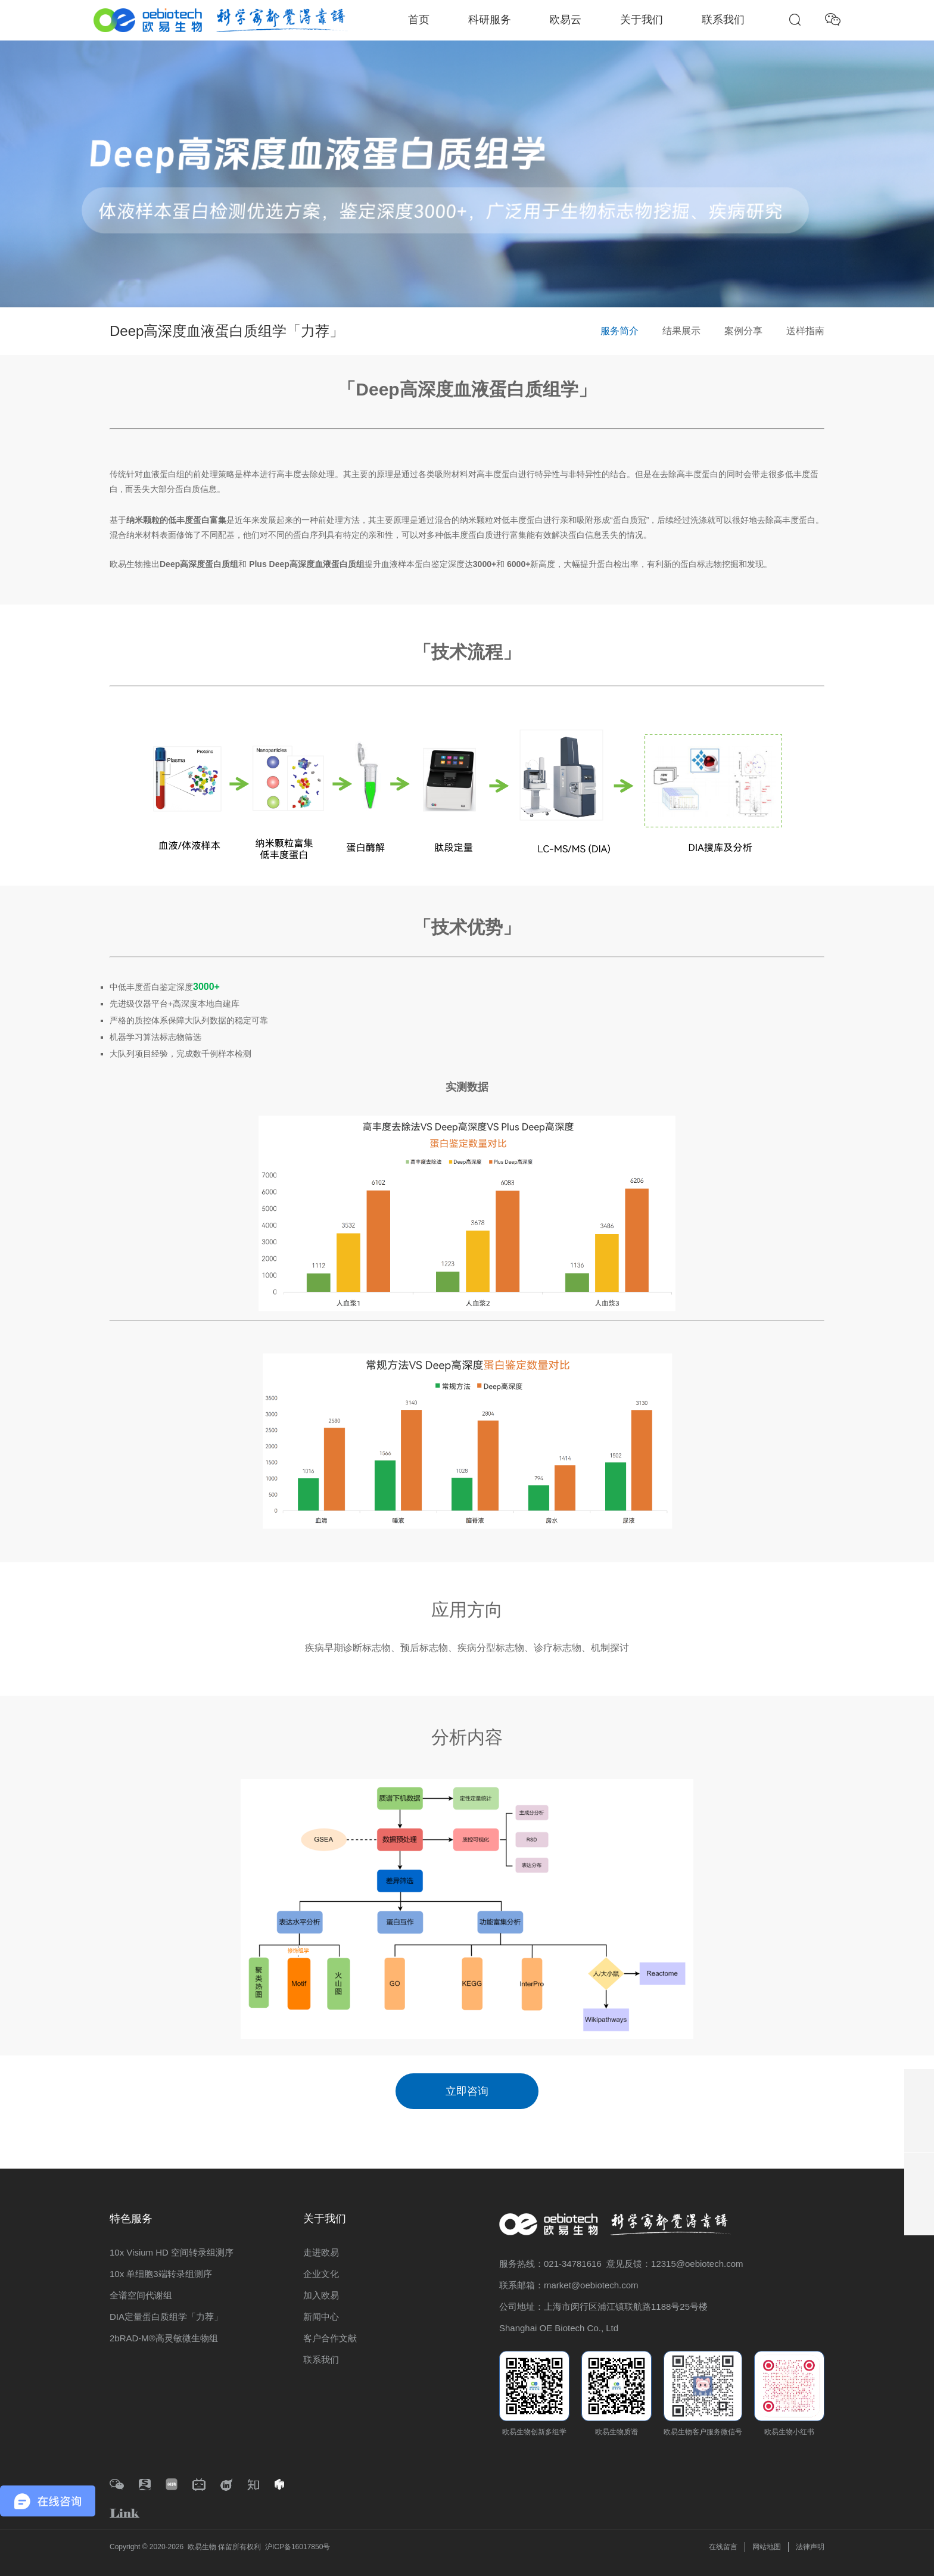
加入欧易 (321, 2295)
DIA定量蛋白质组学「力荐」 (166, 2317)
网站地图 (766, 2547)
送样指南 (805, 331)
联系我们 (723, 20)
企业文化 (321, 2274)
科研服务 (489, 20)
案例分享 (743, 331)
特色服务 (131, 2219)
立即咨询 (467, 2091)
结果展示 (681, 331)
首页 (418, 20)
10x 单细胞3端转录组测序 (161, 2274)
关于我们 (641, 20)
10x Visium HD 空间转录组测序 (172, 2252)
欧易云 (565, 20)
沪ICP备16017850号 (297, 2547)
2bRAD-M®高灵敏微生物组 (164, 2338)
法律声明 (810, 2547)
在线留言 (723, 2547)
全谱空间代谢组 (141, 2295)
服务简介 (619, 331)
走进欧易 (321, 2252)
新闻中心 (321, 2317)
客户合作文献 (330, 2338)
